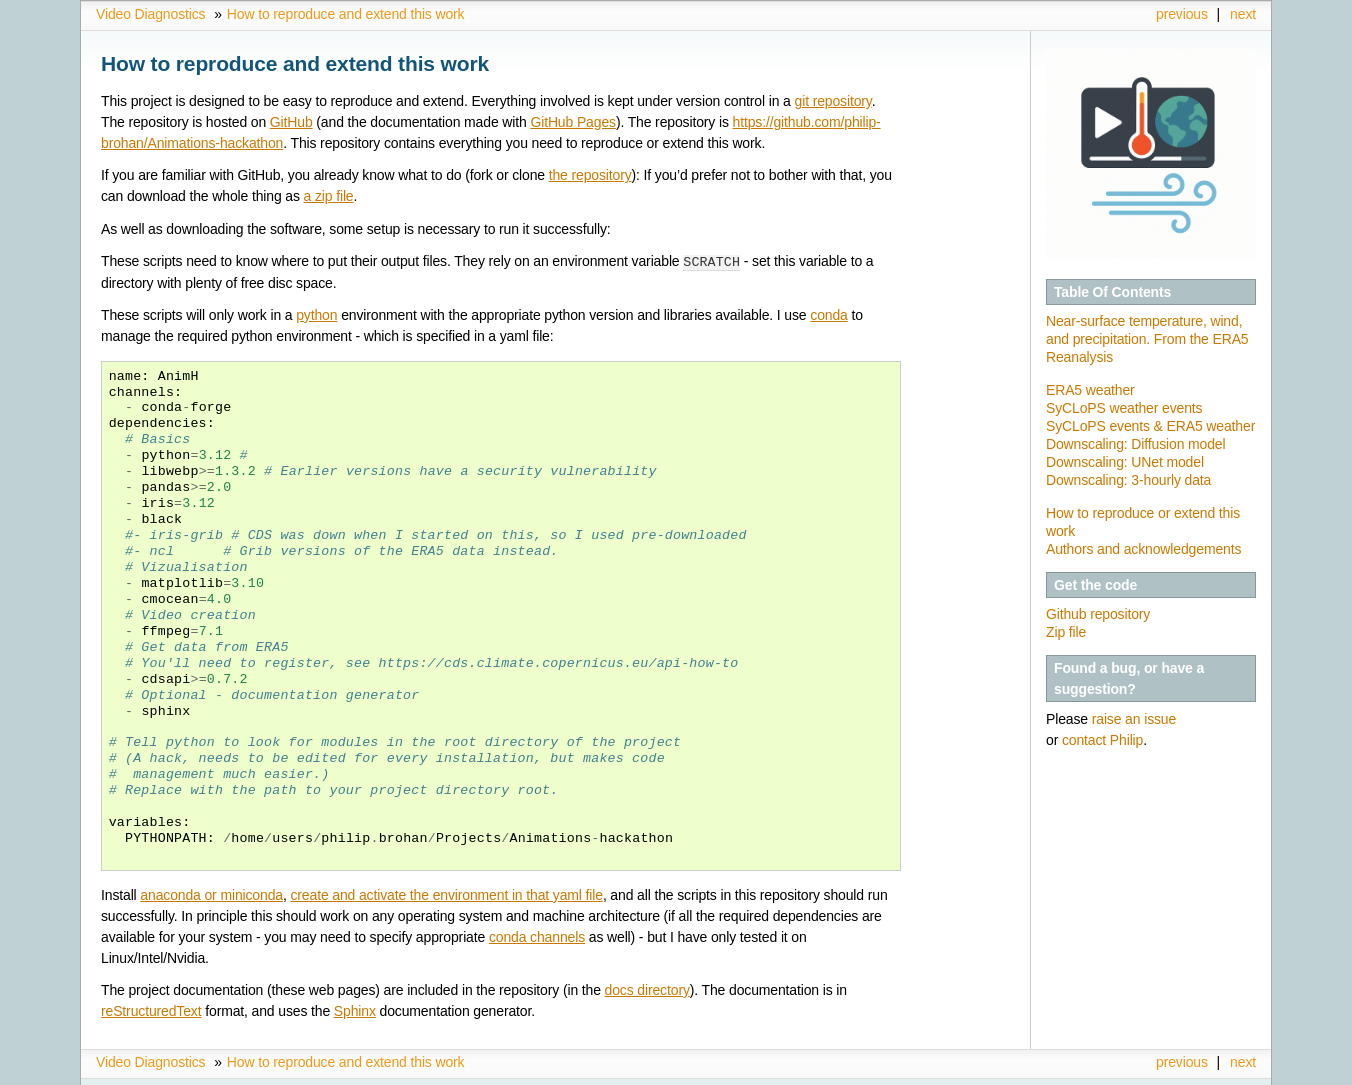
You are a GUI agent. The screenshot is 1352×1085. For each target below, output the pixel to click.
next (1243, 14)
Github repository (1098, 614)
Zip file (1066, 632)
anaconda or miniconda (211, 894)
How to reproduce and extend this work (346, 14)
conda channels (537, 936)
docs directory (647, 989)
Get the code (1095, 585)
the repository (590, 175)
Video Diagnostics (150, 14)
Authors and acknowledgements (1143, 549)
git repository (833, 101)
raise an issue (1134, 719)
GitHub (291, 122)
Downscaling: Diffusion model (1135, 444)
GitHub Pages (572, 122)
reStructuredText (151, 1010)
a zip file (329, 196)
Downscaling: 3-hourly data (1128, 480)
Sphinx (355, 1010)
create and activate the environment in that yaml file (446, 894)
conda (828, 314)
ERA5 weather (1090, 390)
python (316, 314)
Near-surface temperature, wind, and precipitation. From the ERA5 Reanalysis (1147, 339)
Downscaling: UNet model (1125, 462)
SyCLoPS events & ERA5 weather (1150, 426)
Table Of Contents (1112, 292)
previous (1182, 14)
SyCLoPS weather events (1124, 408)
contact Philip (1102, 740)
